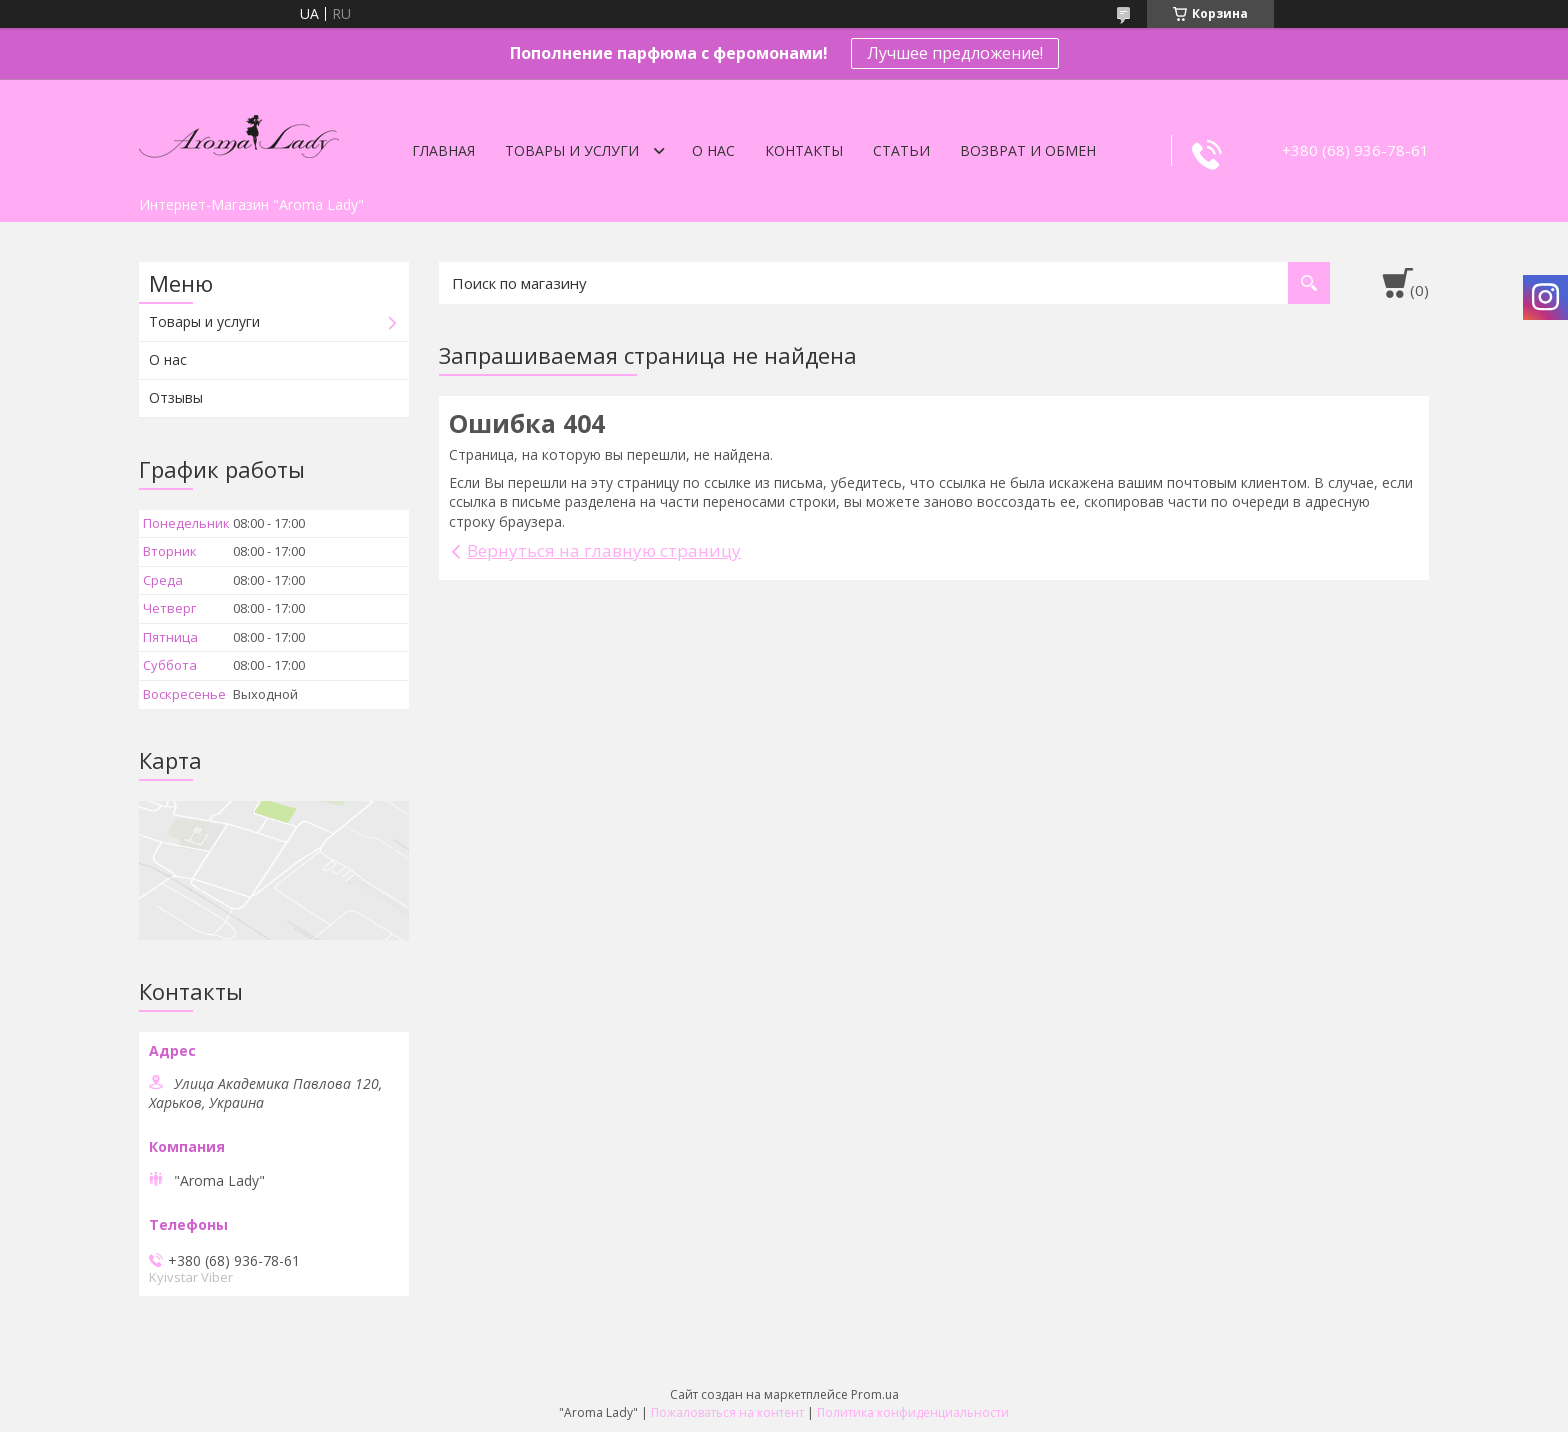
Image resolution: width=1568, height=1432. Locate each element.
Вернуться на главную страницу (604, 550)
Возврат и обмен (1028, 150)
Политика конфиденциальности (913, 1412)
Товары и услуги (572, 150)
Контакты (804, 150)
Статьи (901, 150)
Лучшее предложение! (955, 53)
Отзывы (176, 397)
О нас (713, 150)
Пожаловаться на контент (727, 1412)
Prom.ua (875, 1394)
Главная (443, 150)
